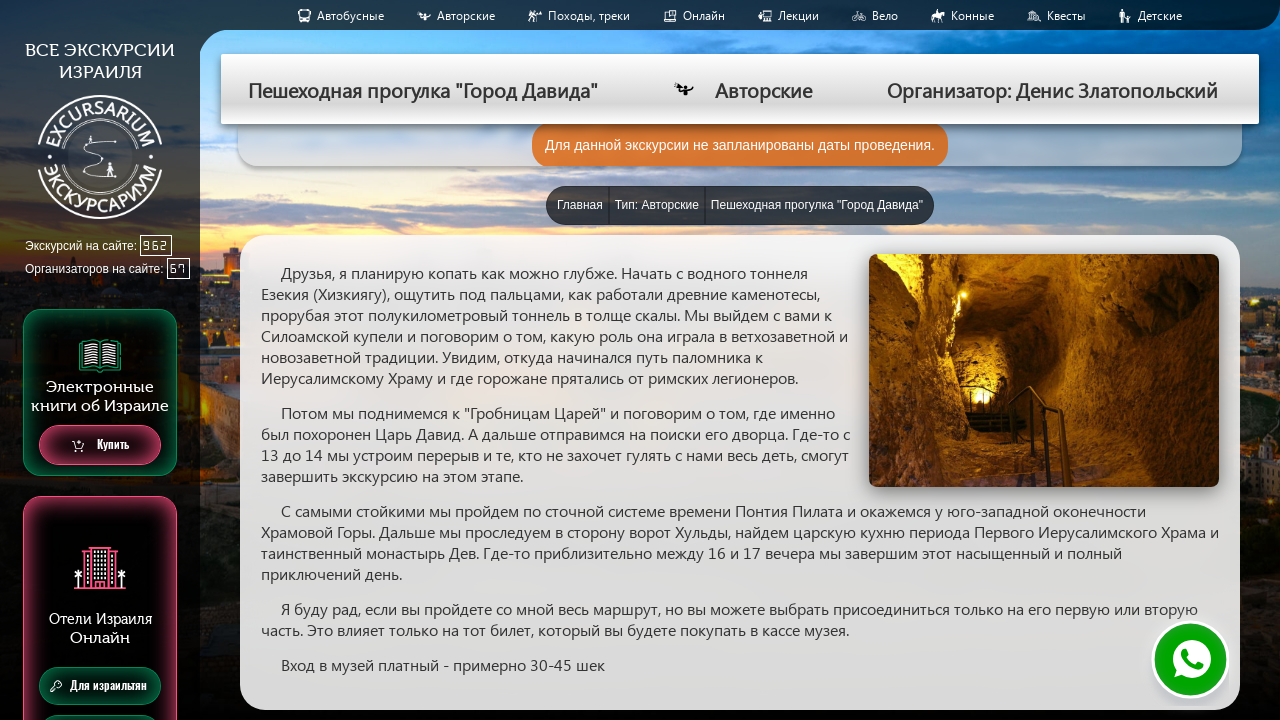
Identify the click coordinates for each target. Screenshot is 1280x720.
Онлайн (704, 15)
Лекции (798, 15)
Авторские (466, 15)
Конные (972, 15)
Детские (1160, 15)
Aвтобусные (350, 15)
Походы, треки (589, 15)
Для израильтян (98, 686)
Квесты (1066, 15)
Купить (100, 445)
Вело (885, 15)
